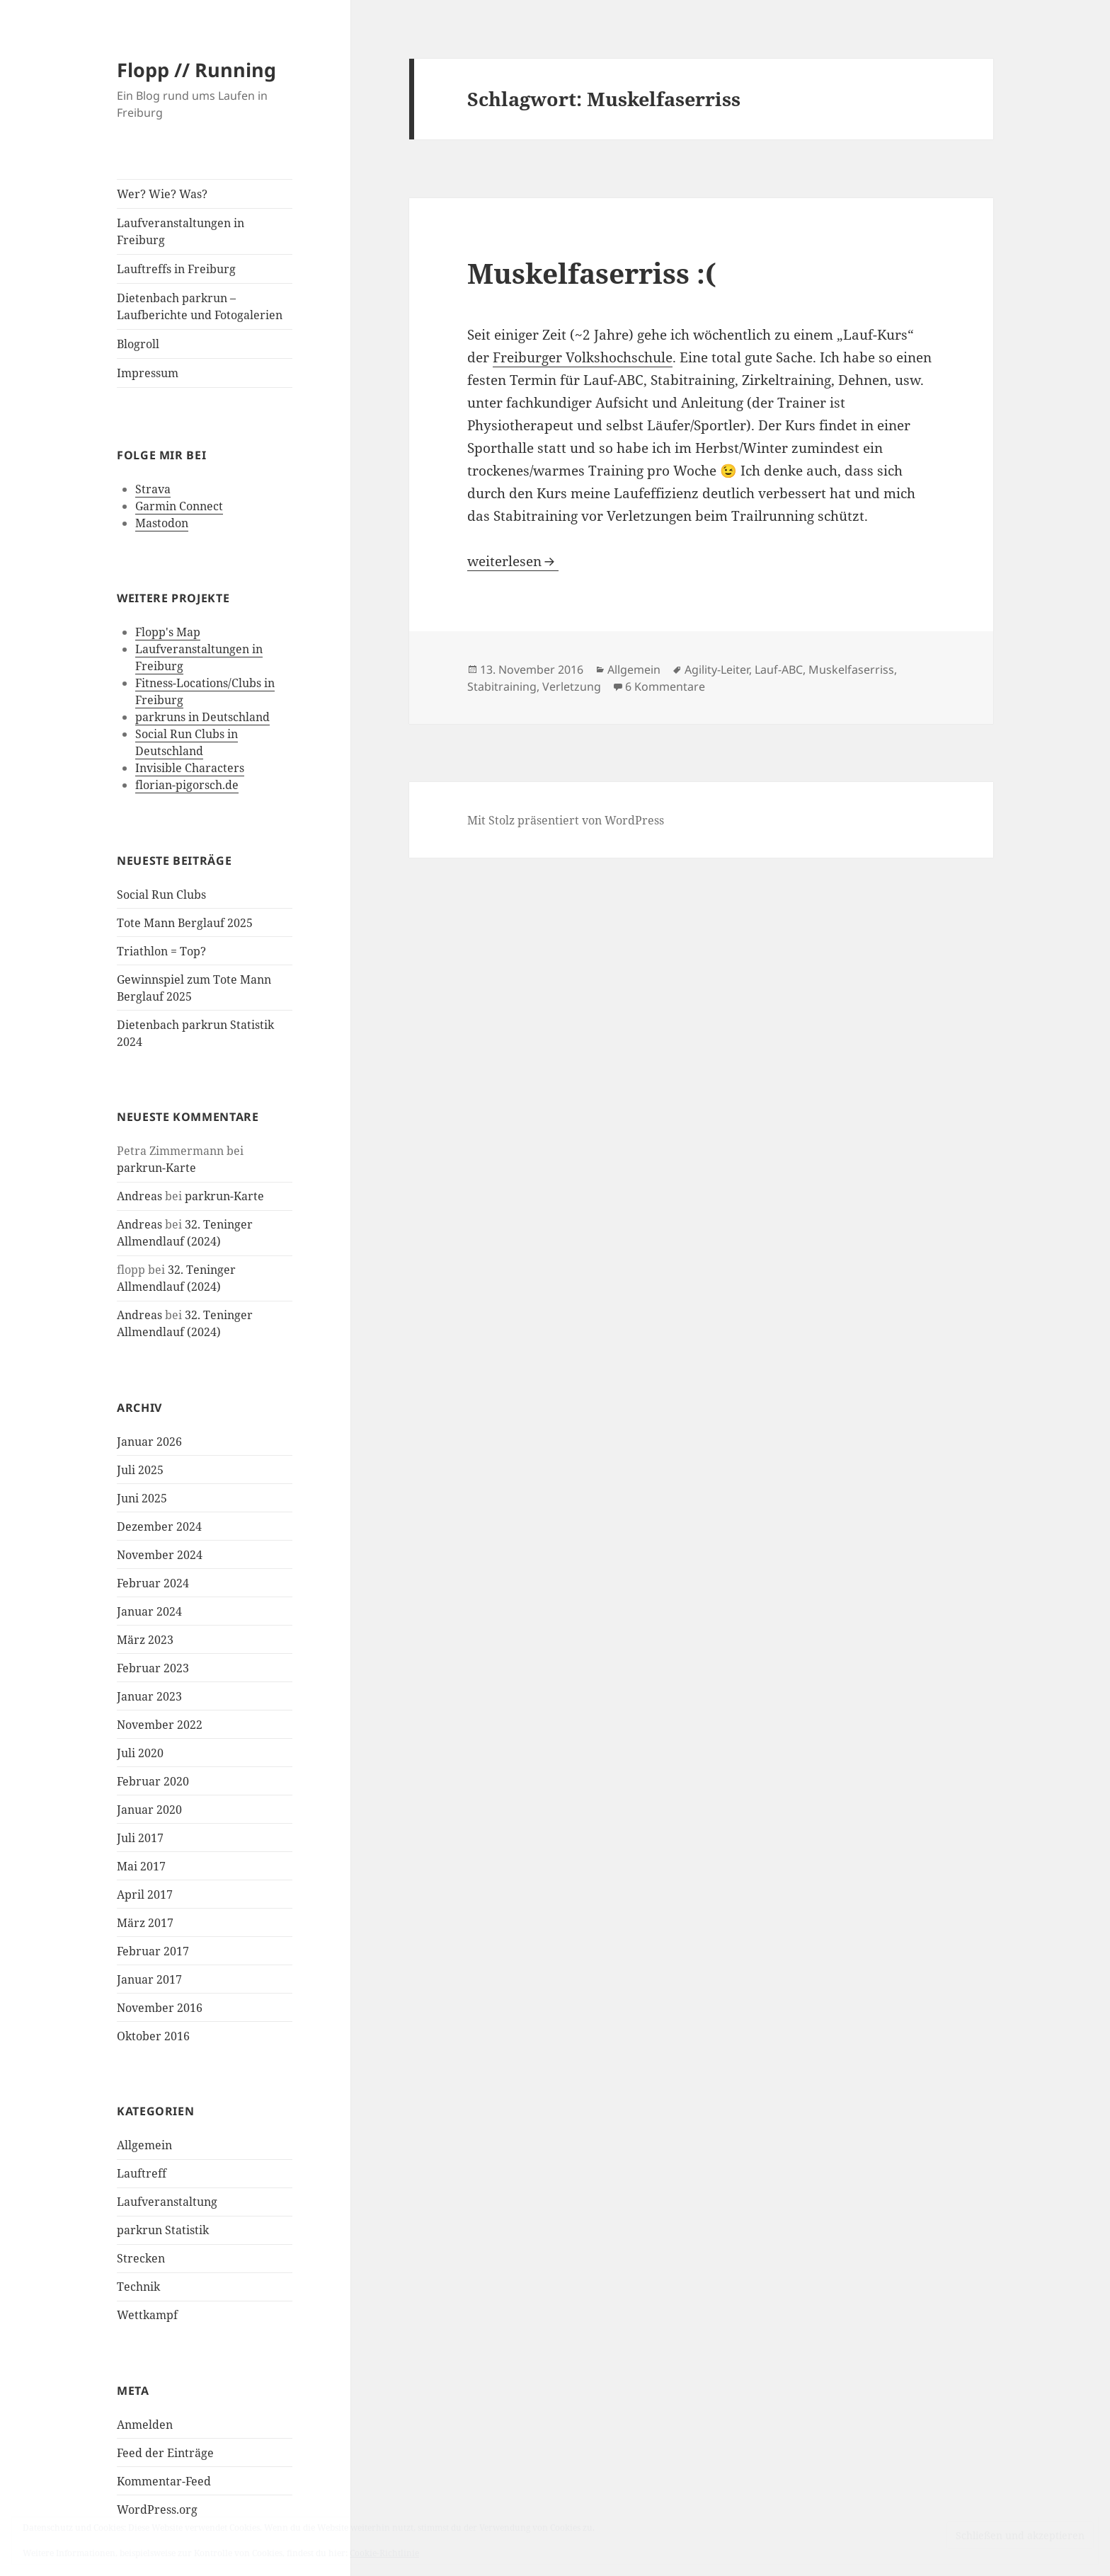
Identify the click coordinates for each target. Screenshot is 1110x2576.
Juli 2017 (140, 1838)
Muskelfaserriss (851, 669)
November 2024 (159, 1555)
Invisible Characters (189, 768)
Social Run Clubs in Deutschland (186, 742)
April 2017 (145, 1894)
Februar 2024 (153, 1583)
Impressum (147, 373)
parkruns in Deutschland (202, 717)
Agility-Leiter (717, 669)
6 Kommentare (665, 686)
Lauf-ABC (779, 669)
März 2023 (145, 1640)
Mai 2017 (141, 1866)
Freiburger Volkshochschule (583, 357)
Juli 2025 (140, 1470)
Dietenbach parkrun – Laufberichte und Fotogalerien (199, 306)
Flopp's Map (167, 632)
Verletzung (571, 686)
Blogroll (138, 344)
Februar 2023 (153, 1668)
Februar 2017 (153, 1951)
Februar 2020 (153, 1781)
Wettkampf (147, 2315)
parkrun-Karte (156, 1167)
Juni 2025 (142, 1498)
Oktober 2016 (153, 2036)
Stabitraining (502, 686)
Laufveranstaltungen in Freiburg (180, 231)
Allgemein (144, 2145)
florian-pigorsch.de (187, 785)
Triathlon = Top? (161, 951)
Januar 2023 (149, 1696)
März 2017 (145, 1923)
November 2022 (159, 1724)
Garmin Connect (179, 506)
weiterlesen (513, 561)
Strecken (141, 2258)
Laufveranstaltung (167, 2201)
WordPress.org (157, 2509)
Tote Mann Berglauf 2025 (185, 923)
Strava (153, 489)
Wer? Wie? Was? (162, 194)
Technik (138, 2286)
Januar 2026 (149, 1441)
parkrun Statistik (163, 2230)
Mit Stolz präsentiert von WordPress (565, 820)
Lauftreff (141, 2173)
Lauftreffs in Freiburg (176, 269)
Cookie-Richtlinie (384, 2553)
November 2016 (159, 2008)
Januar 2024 (149, 1611)
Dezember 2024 (159, 1526)
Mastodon (161, 523)
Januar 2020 (149, 1809)
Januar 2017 (149, 1979)
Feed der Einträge (165, 2453)
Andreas (139, 1196)
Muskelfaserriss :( (591, 273)
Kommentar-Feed (164, 2481)
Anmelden (145, 2424)
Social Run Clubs (161, 894)
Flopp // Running (196, 70)
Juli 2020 (140, 1753)
